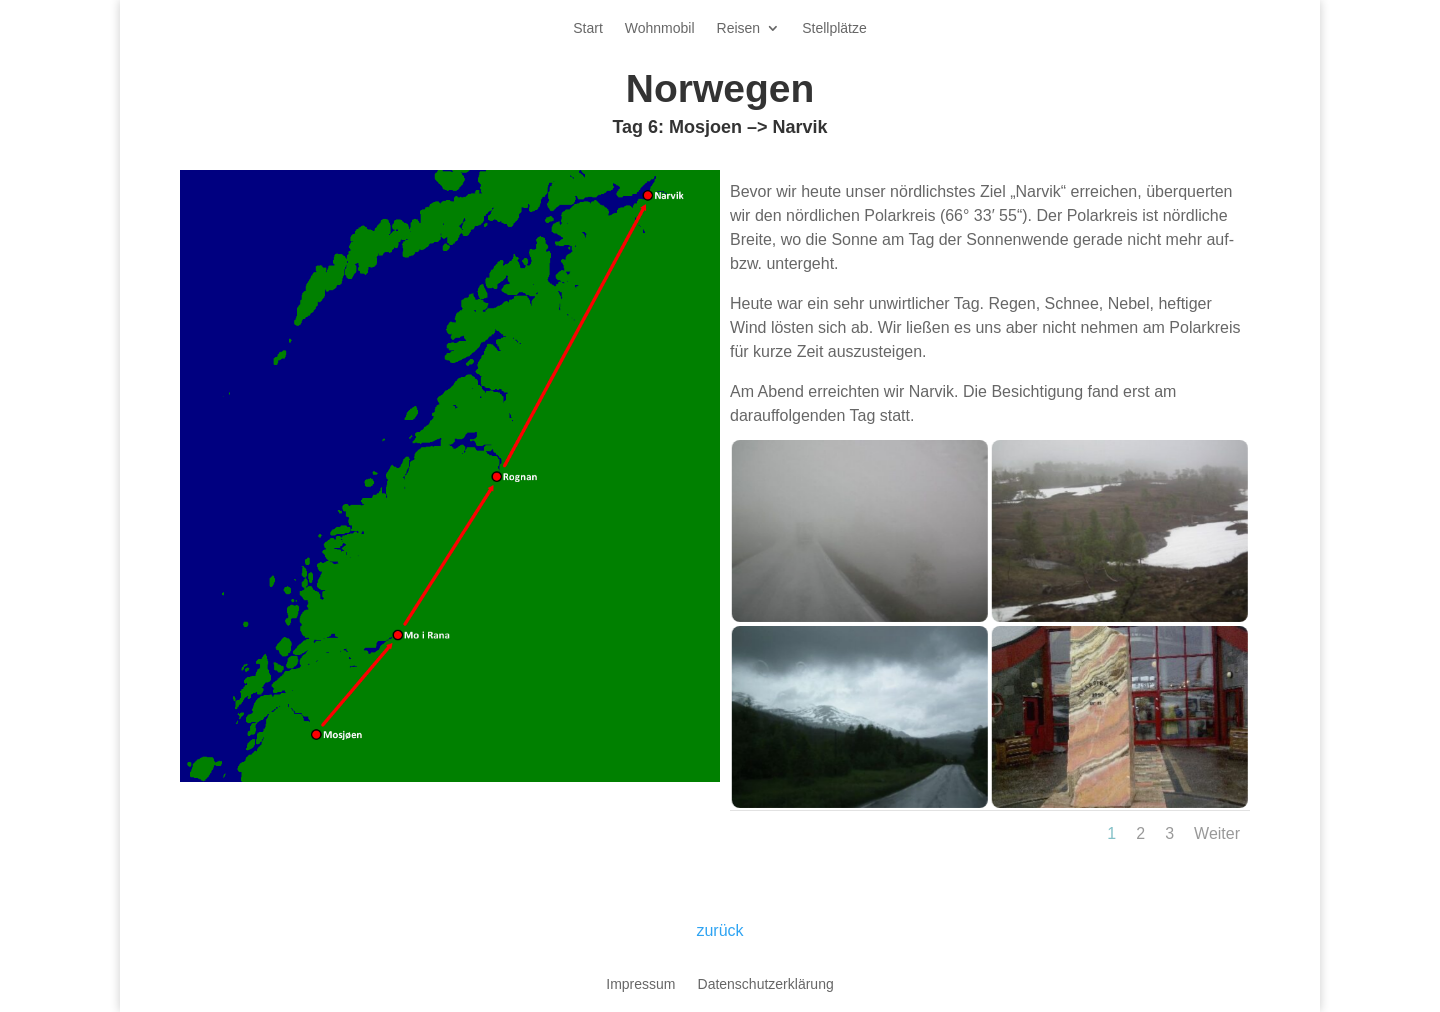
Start (588, 28)
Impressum (640, 984)
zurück (719, 930)
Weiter (1217, 833)
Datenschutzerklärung (766, 984)
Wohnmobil (660, 28)
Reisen (739, 28)
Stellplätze (834, 28)
